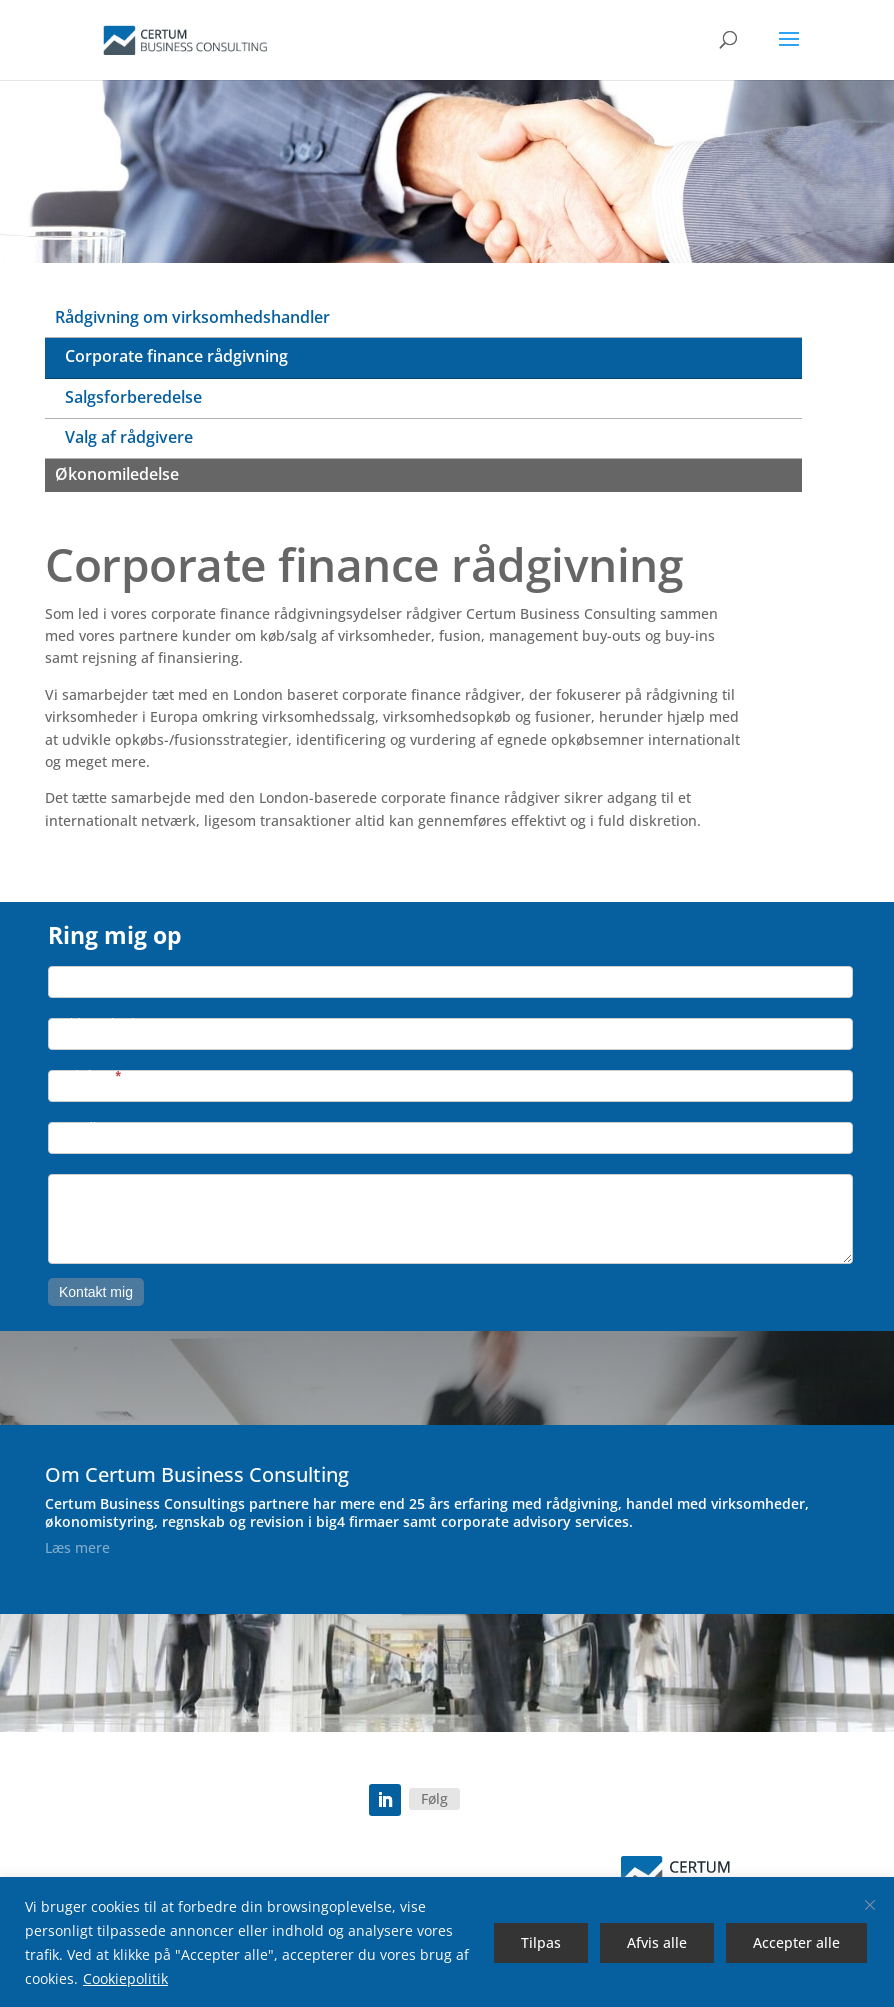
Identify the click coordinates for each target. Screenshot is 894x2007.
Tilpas (541, 1942)
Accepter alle (796, 1942)
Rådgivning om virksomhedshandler (192, 317)
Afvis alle (657, 1942)
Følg (434, 1798)
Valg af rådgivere (129, 437)
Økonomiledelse (117, 474)
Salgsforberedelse (133, 397)
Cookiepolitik (125, 1978)
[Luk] (870, 1905)
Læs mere (77, 1547)
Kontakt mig (96, 1292)
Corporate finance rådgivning (176, 356)
